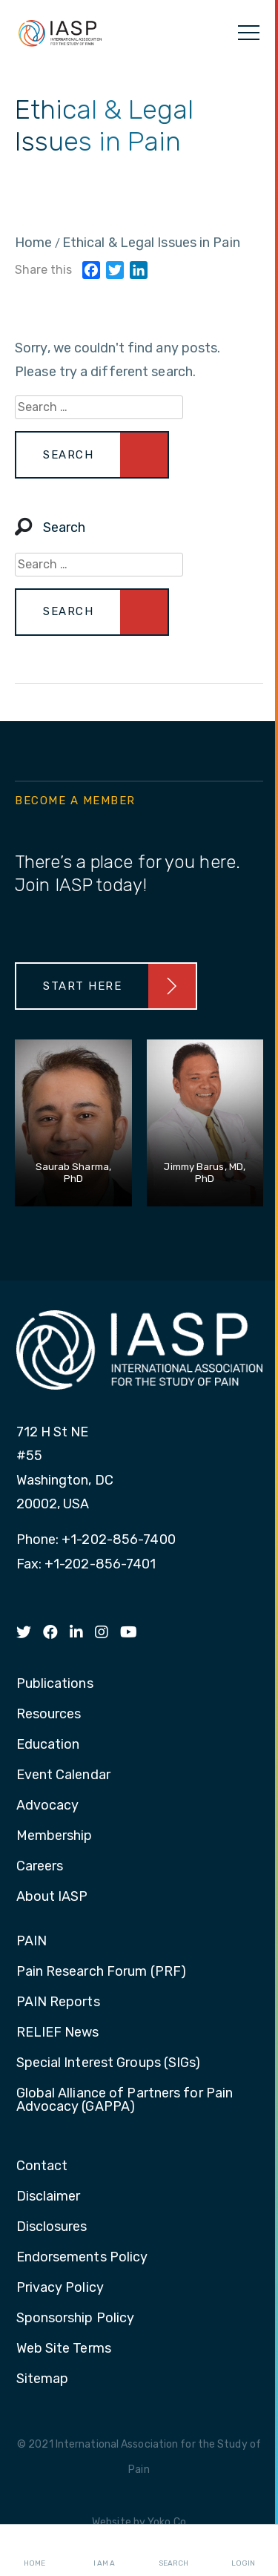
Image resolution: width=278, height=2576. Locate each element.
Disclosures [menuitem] (51, 2227)
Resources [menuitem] (49, 1714)
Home (34, 2551)
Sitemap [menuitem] (42, 2379)
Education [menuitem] (48, 1745)
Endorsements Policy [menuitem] (82, 2257)
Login (243, 2551)
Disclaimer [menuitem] (48, 2196)
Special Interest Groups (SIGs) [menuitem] (108, 2063)
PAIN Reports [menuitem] (58, 2002)
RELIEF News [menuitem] (57, 2032)
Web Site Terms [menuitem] (63, 2349)
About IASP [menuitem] (52, 1897)
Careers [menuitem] (40, 1866)
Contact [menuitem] (42, 2166)
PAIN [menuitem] (31, 1941)
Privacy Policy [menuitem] (60, 2288)
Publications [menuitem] (54, 1684)
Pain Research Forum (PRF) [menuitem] (101, 1972)
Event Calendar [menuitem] (63, 1775)
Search (173, 2551)
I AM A (104, 2551)
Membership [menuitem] (54, 1836)
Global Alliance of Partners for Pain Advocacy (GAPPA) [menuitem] (125, 2100)
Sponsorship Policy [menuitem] (75, 2318)
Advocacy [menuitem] (47, 1805)
